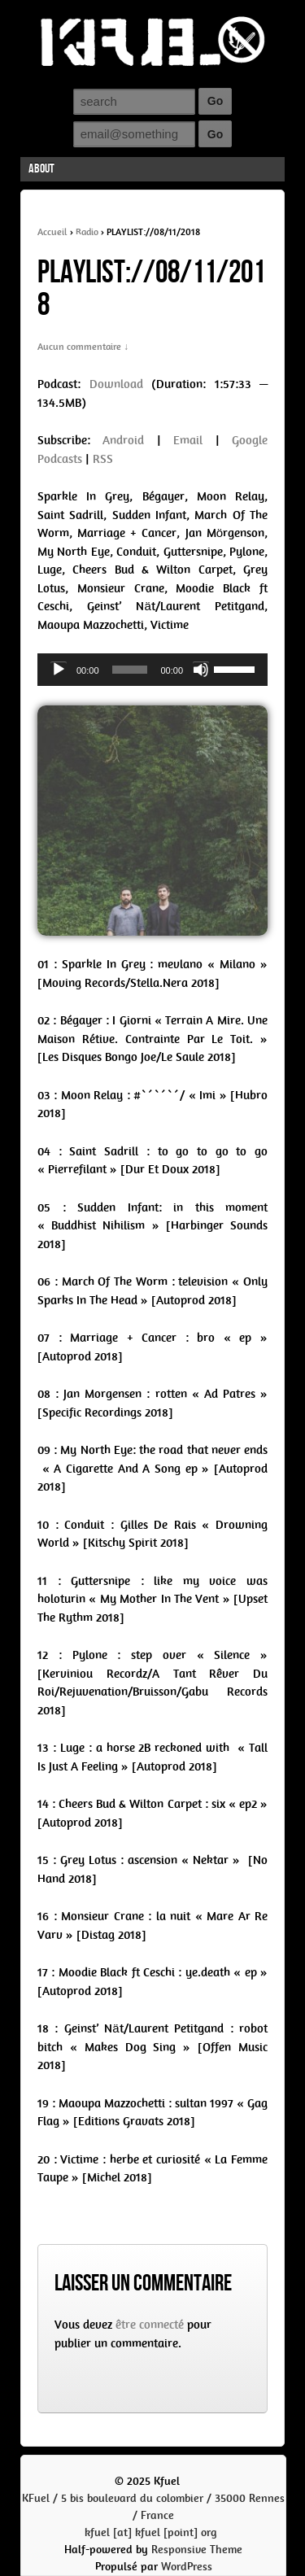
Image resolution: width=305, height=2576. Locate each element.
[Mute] (201, 669)
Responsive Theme (196, 2549)
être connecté (149, 2324)
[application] (152, 669)
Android (123, 440)
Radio (87, 232)
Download (116, 384)
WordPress (186, 2567)
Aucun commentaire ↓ (83, 346)
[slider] (130, 670)
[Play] (58, 669)
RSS (103, 459)
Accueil (52, 232)
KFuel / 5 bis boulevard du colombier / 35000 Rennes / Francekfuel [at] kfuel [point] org (153, 2515)
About (41, 169)
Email (188, 440)
